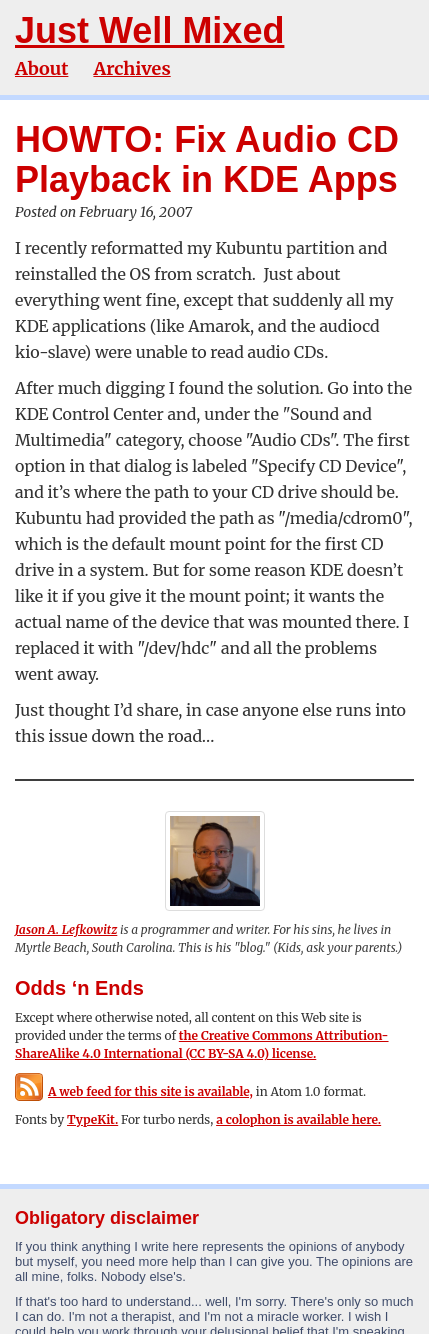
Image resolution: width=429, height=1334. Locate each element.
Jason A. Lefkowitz (66, 929)
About (41, 68)
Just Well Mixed (149, 30)
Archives (131, 68)
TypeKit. (92, 1119)
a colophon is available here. (298, 1119)
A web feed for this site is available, (134, 1091)
